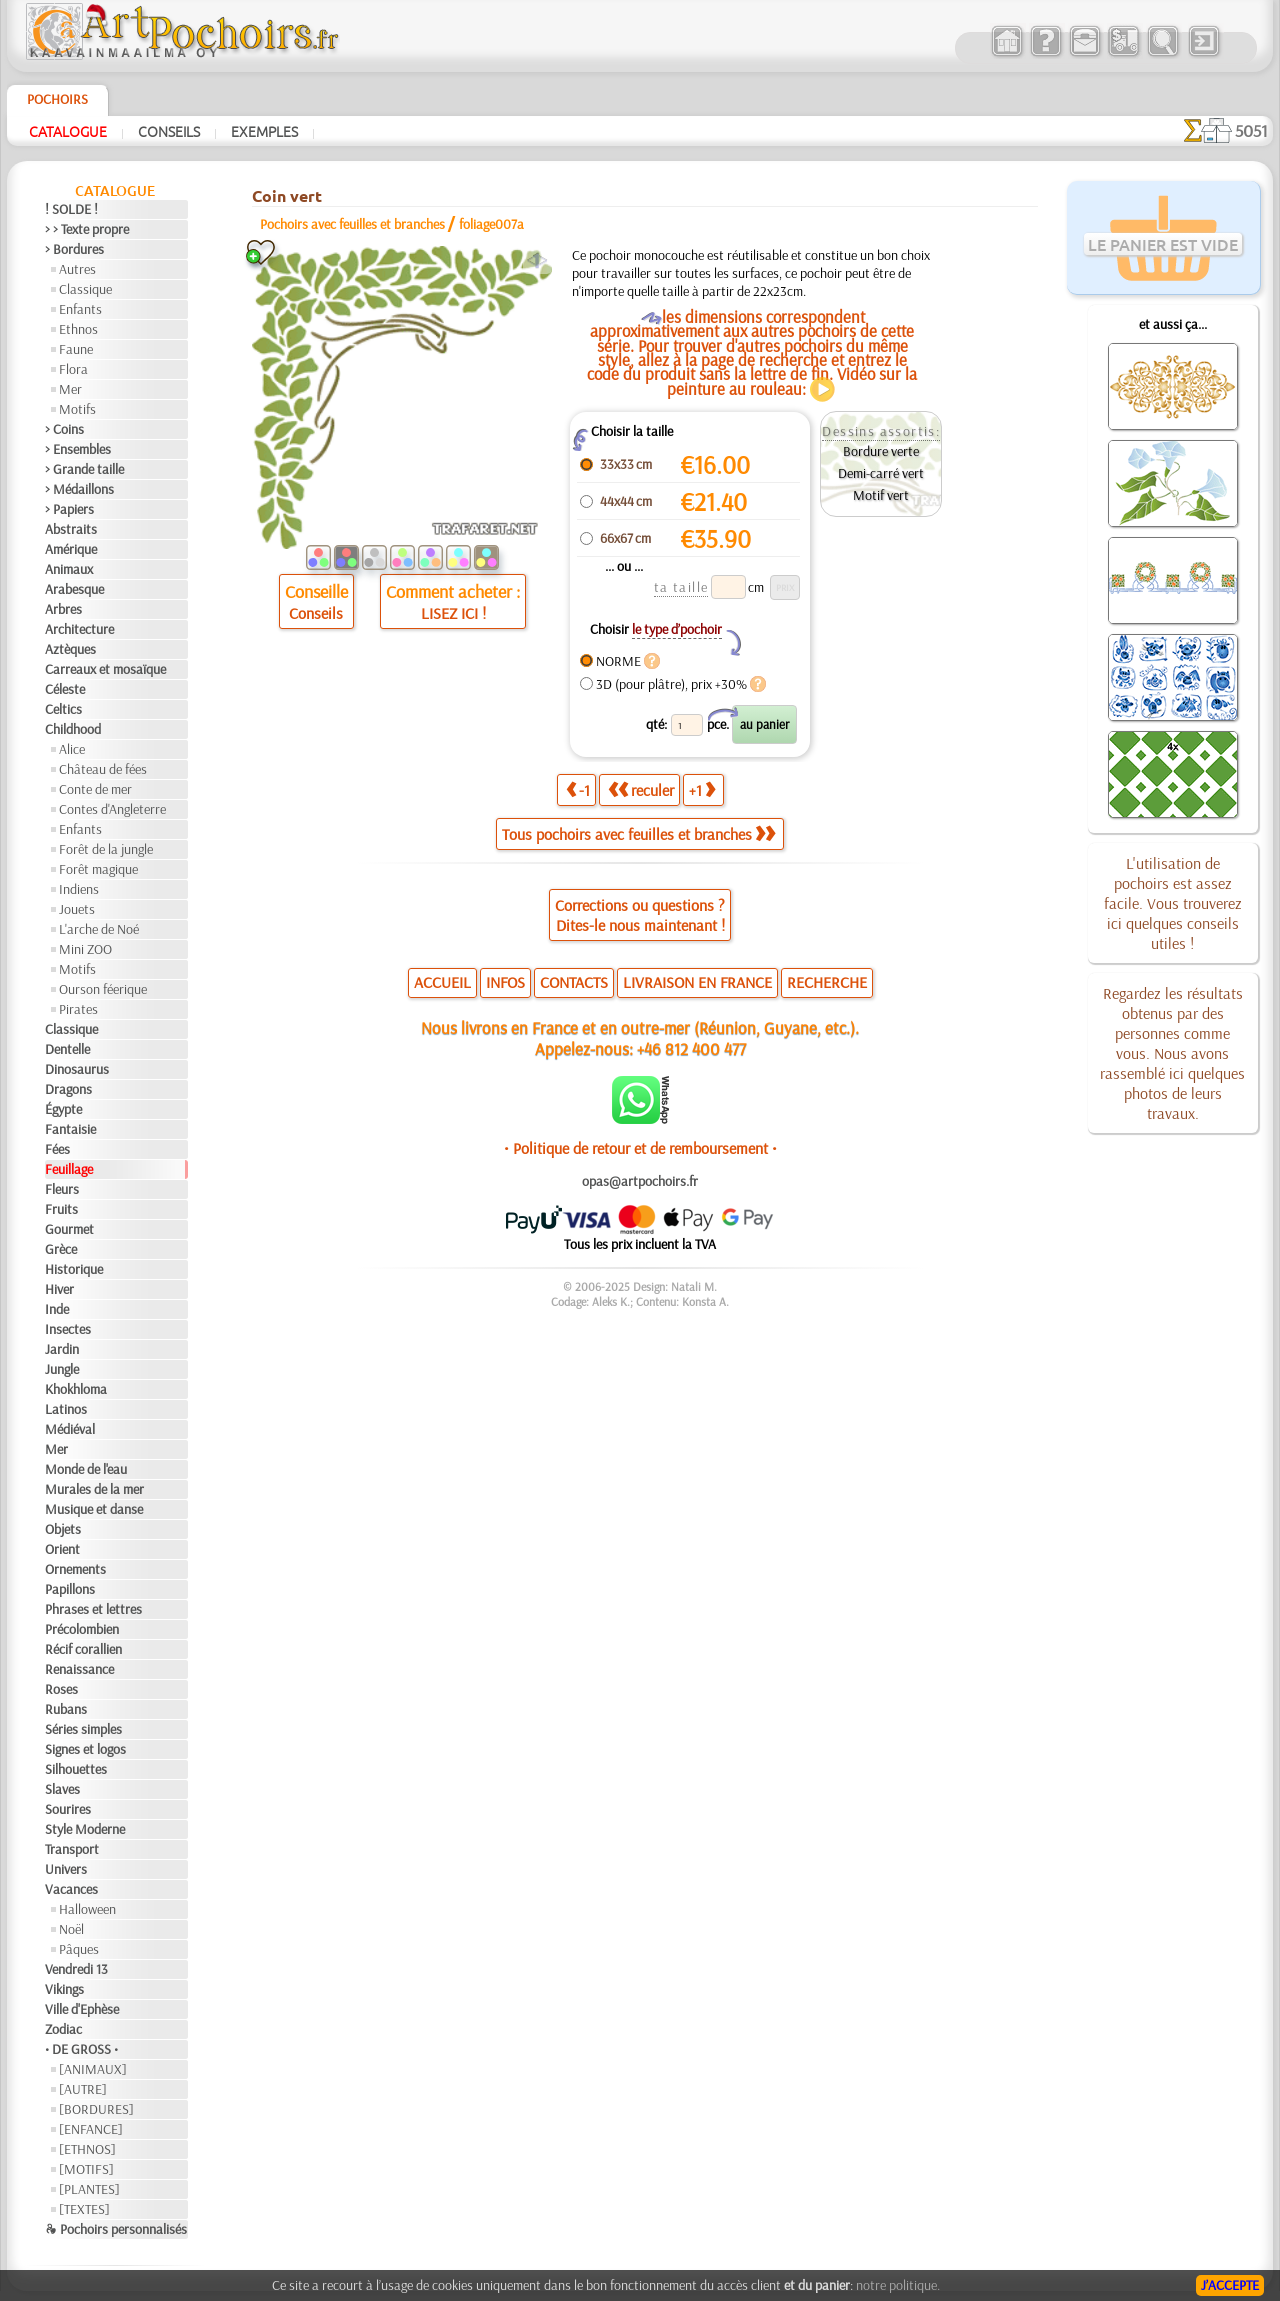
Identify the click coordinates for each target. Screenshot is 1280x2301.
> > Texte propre (87, 229)
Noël (71, 1929)
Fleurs (62, 1189)
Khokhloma (76, 1389)
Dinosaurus (77, 1069)
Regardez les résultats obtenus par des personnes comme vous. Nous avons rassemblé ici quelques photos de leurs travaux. (1172, 1053)
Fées (57, 1149)
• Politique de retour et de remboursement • (640, 1148)
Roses (61, 1689)
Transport (72, 1849)
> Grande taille (84, 469)
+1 (702, 790)
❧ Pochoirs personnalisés (116, 2229)
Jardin (62, 1349)
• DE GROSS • (81, 2049)
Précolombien (82, 1629)
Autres (77, 269)
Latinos (66, 1409)
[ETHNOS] (87, 2149)
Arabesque (74, 589)
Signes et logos (85, 1749)
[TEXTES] (84, 2209)
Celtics (63, 709)
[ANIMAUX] (93, 2069)
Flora (73, 369)
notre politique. (898, 2285)
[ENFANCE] (91, 2129)
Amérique (71, 549)
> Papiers (69, 509)
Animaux (69, 569)
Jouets (77, 909)
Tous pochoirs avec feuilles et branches (638, 834)
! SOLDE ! (71, 209)
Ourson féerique (103, 989)
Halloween (87, 1909)
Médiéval (70, 1429)
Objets (63, 1529)
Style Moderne (85, 1829)
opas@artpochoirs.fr (640, 1181)
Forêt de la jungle (106, 849)
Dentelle (67, 1049)
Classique (85, 289)
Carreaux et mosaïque (105, 669)
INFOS (505, 982)
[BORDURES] (96, 2109)
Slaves (62, 1789)
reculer (641, 790)
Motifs (77, 409)
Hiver (59, 1289)
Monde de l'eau (86, 1469)
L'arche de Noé (99, 929)
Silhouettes (76, 1769)
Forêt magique (98, 869)
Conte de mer (95, 789)
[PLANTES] (89, 2189)
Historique (74, 1269)
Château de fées (103, 769)
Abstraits (71, 529)
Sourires (68, 1809)
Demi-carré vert (881, 473)
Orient (62, 1549)
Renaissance (79, 1669)
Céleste (65, 689)
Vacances (71, 1889)
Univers (66, 1869)
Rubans (66, 1709)
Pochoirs (57, 99)
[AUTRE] (83, 2089)
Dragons (68, 1089)
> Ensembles (78, 449)
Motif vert (881, 495)
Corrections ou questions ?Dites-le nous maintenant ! (640, 915)
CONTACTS (574, 982)
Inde (57, 1309)
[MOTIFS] (86, 2169)
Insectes (68, 1329)
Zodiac (63, 2029)
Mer (70, 389)
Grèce (61, 1249)
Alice (72, 749)
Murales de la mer (94, 1489)
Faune (76, 349)
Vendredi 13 (76, 1969)
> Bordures (74, 249)
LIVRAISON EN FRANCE (697, 982)
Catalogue (68, 131)
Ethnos (78, 329)
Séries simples (83, 1729)
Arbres (63, 609)
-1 (578, 790)
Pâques (79, 1949)
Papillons (70, 1589)
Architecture (79, 629)
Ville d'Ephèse (82, 2009)
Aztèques (70, 649)
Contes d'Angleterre (112, 809)
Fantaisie (70, 1129)
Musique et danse (94, 1509)
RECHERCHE (827, 982)
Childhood (73, 729)
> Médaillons (79, 489)
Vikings (64, 1989)
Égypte (63, 1109)
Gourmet (69, 1229)
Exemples (264, 131)
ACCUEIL (442, 982)
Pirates (78, 1009)
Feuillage (69, 1169)
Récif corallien (83, 1649)
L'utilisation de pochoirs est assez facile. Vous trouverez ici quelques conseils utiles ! (1173, 903)
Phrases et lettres (93, 1609)
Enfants (80, 309)
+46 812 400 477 (691, 1048)
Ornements (75, 1569)
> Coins (64, 429)
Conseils (169, 131)
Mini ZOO (85, 949)
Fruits (61, 1209)
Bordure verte (881, 451)
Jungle (62, 1369)
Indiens (79, 889)
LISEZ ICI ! (453, 613)
